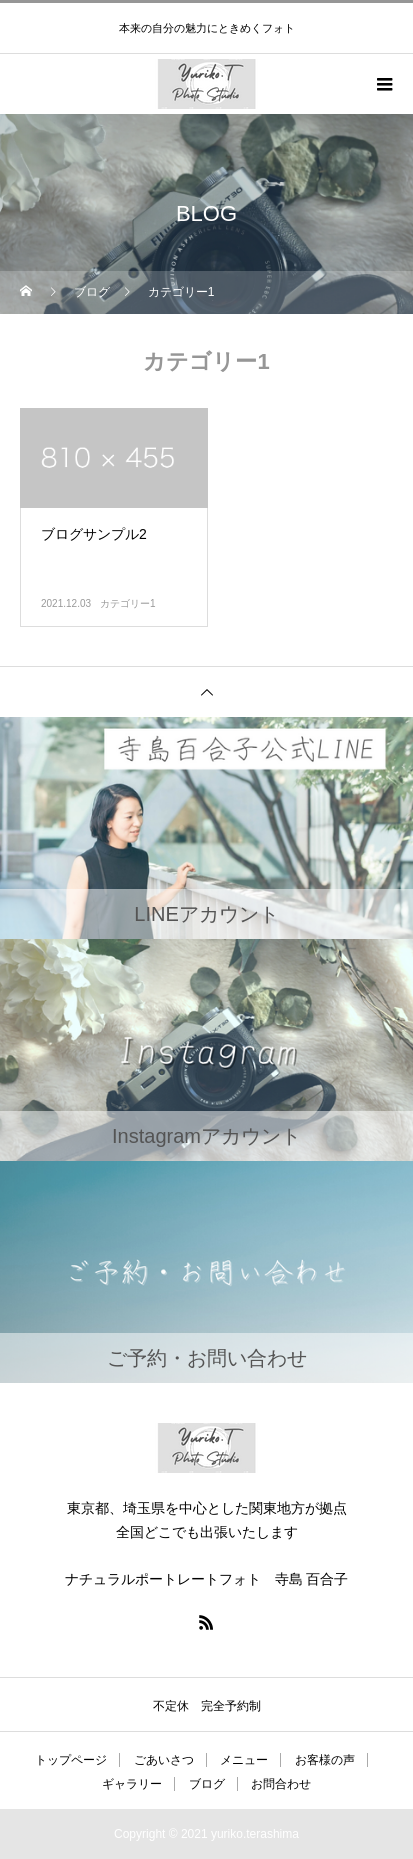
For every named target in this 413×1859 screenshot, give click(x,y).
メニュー (244, 1760)
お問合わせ (281, 1784)
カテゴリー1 (128, 603)
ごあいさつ (164, 1760)
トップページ (71, 1760)
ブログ (207, 1784)
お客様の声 (325, 1760)
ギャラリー (132, 1784)
